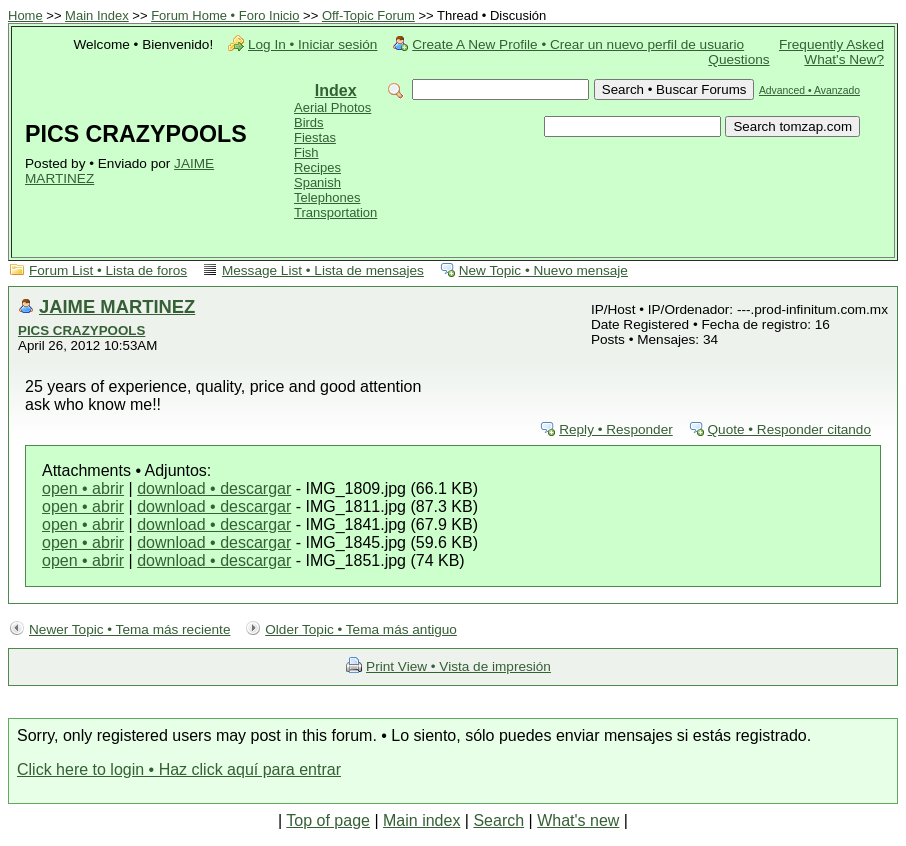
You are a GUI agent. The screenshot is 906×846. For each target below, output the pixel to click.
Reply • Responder (616, 429)
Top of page (328, 820)
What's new (578, 820)
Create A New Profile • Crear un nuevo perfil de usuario (578, 44)
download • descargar (214, 488)
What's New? (844, 59)
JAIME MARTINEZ (117, 306)
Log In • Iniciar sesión (312, 44)
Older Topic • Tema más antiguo (361, 629)
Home (25, 15)
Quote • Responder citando (789, 429)
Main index (421, 820)
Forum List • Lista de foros (108, 270)
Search (498, 820)
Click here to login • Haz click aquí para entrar (179, 769)
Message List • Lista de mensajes (323, 270)
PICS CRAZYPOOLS (81, 330)
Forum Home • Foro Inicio (225, 15)
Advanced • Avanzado (809, 90)
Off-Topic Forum (368, 15)
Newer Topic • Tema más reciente (129, 629)
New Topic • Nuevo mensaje (543, 270)
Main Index (97, 15)
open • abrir (83, 488)
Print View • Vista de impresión (458, 666)
